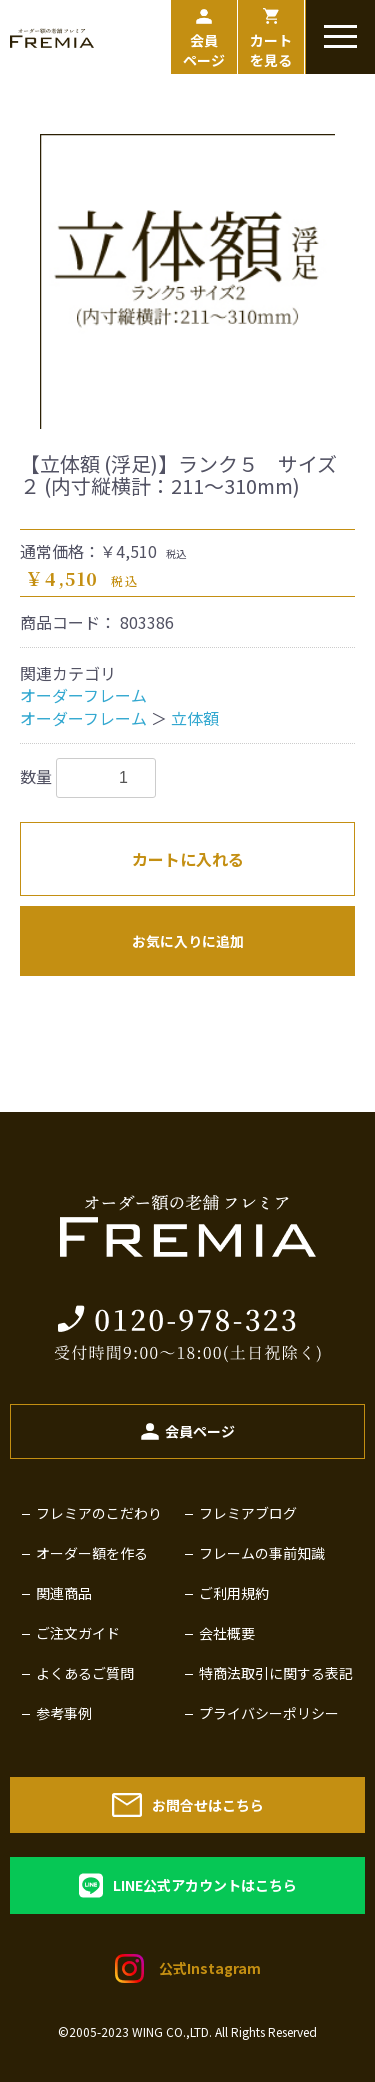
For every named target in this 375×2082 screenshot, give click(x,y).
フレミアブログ (248, 1513)
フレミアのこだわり (99, 1513)
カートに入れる (188, 859)
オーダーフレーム (83, 695)
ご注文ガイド (78, 1633)
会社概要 (227, 1633)
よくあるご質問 (85, 1673)
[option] (187, 281)
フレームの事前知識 (262, 1553)
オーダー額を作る (92, 1553)
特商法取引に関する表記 (276, 1673)
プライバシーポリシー (269, 1713)
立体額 (195, 718)
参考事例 (64, 1713)
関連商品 (64, 1593)
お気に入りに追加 (188, 941)
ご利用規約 (234, 1593)
